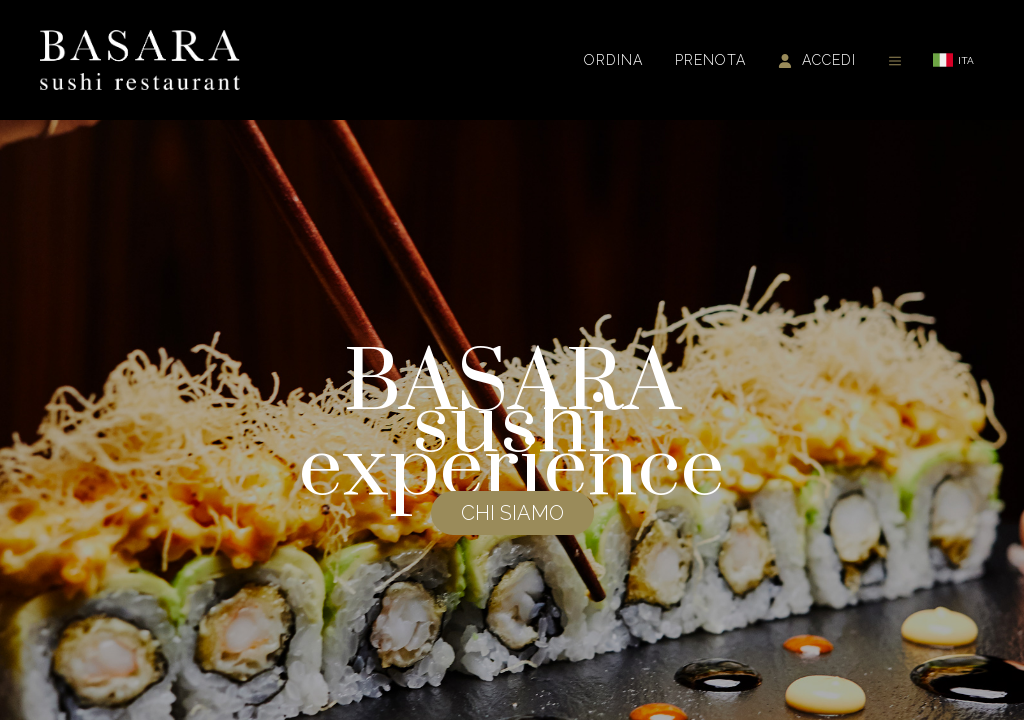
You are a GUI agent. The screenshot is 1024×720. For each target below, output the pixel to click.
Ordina (613, 60)
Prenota (710, 60)
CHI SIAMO (512, 513)
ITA (953, 60)
